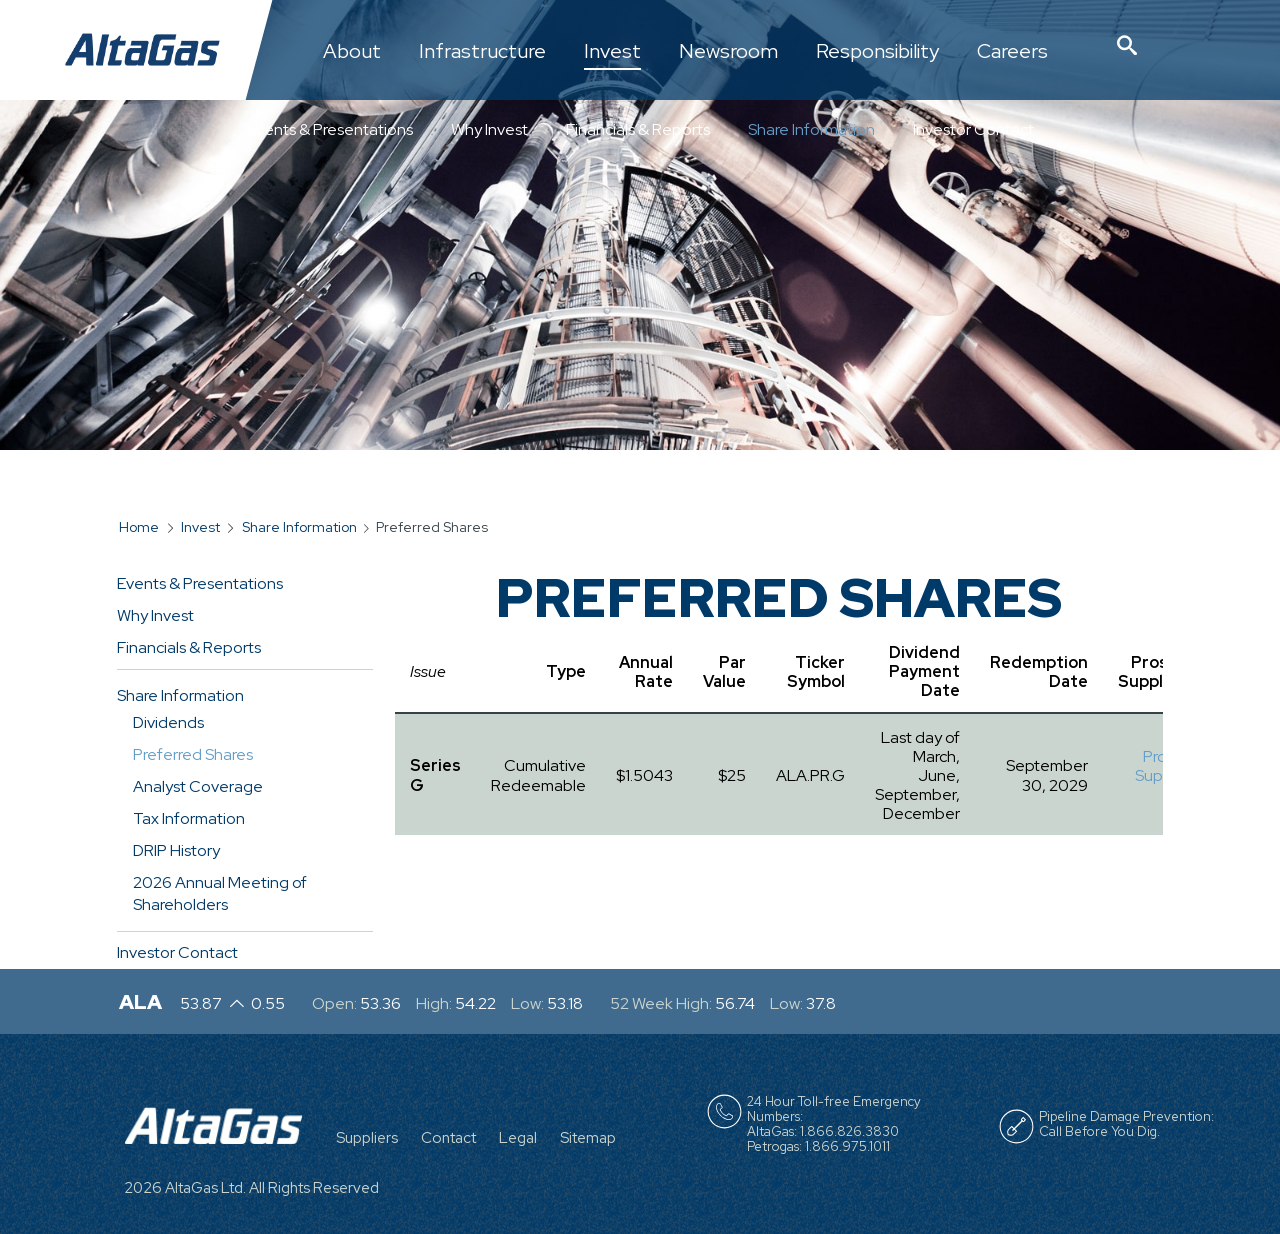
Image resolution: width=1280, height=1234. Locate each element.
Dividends (168, 722)
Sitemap (588, 1138)
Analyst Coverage (198, 786)
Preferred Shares (193, 754)
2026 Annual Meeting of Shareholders (220, 893)
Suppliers (367, 1138)
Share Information (811, 129)
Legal (518, 1138)
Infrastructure (482, 52)
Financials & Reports (638, 129)
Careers (1012, 52)
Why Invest (489, 129)
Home (139, 527)
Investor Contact (973, 129)
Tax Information (189, 818)
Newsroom (728, 52)
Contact (448, 1138)
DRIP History (176, 850)
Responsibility (877, 52)
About (352, 52)
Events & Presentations (330, 129)
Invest (612, 52)
